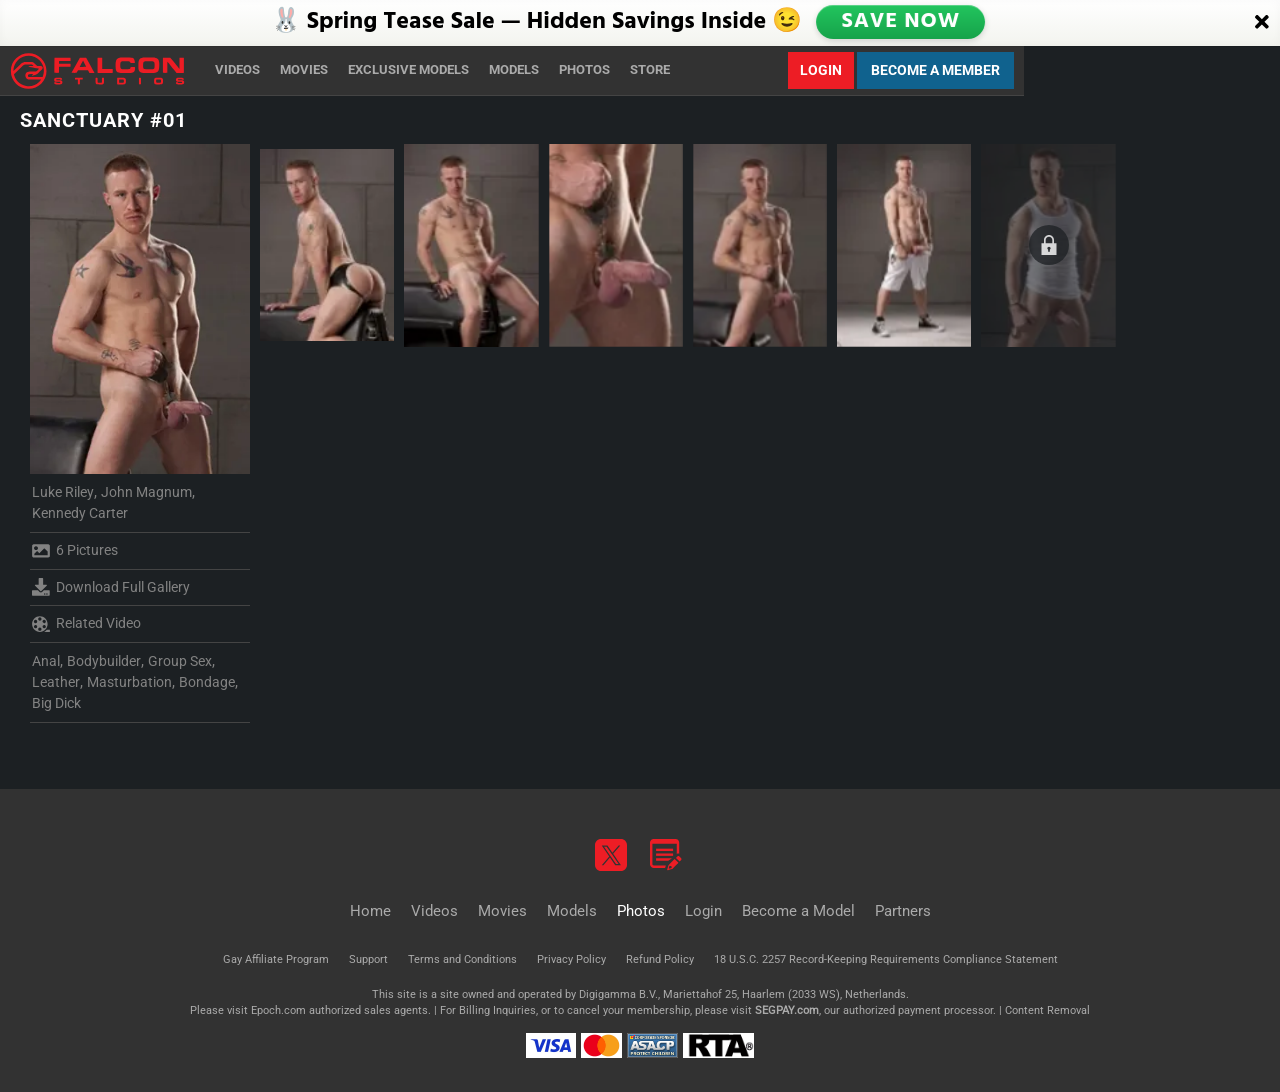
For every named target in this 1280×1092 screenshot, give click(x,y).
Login (821, 70)
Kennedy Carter (80, 513)
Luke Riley (63, 492)
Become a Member (935, 70)
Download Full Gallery (111, 587)
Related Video (86, 624)
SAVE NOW (903, 22)
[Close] (1262, 23)
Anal (46, 661)
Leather (56, 682)
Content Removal (1047, 1010)
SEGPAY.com (787, 1010)
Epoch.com (278, 1010)
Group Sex (180, 661)
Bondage (207, 682)
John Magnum (146, 492)
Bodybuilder (104, 661)
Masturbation (129, 682)
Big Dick (56, 703)
